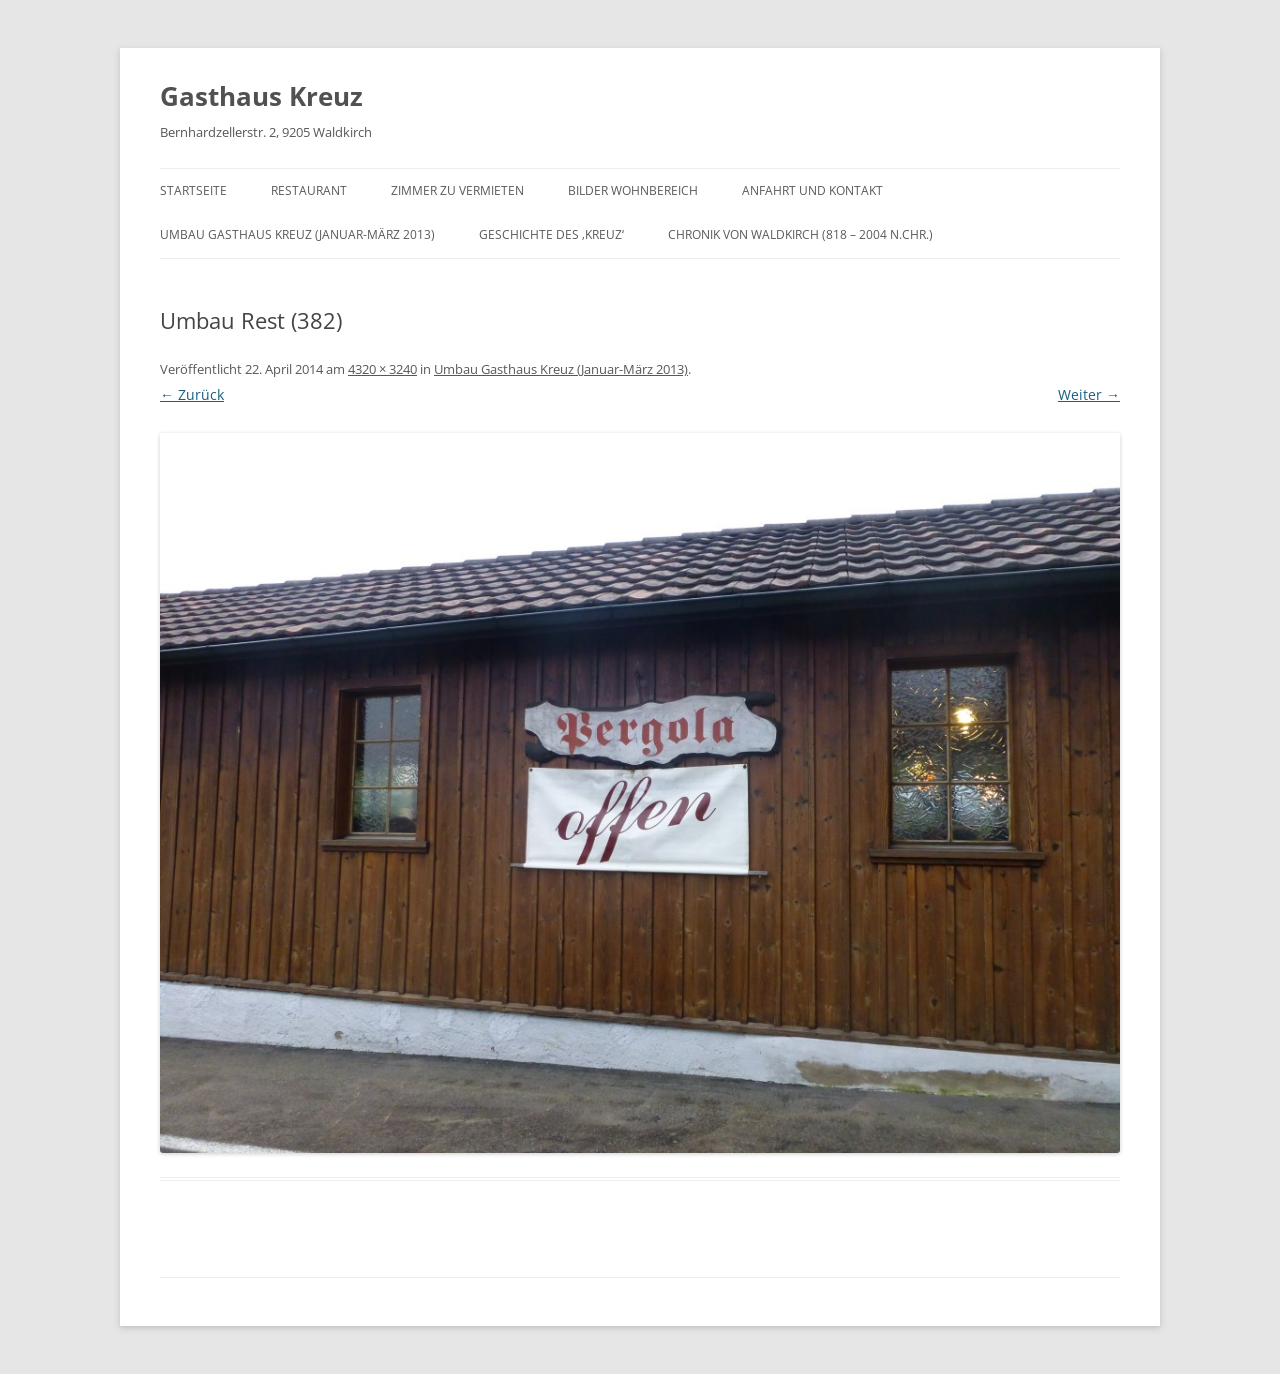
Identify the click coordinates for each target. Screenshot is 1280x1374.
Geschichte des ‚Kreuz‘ (551, 234)
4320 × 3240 (382, 369)
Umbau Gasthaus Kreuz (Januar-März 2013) (297, 234)
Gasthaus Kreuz (261, 96)
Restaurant (309, 190)
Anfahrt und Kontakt (812, 190)
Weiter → (1089, 394)
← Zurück (192, 394)
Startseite (193, 190)
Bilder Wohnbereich (633, 190)
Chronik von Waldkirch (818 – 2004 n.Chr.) (800, 234)
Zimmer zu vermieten (457, 190)
